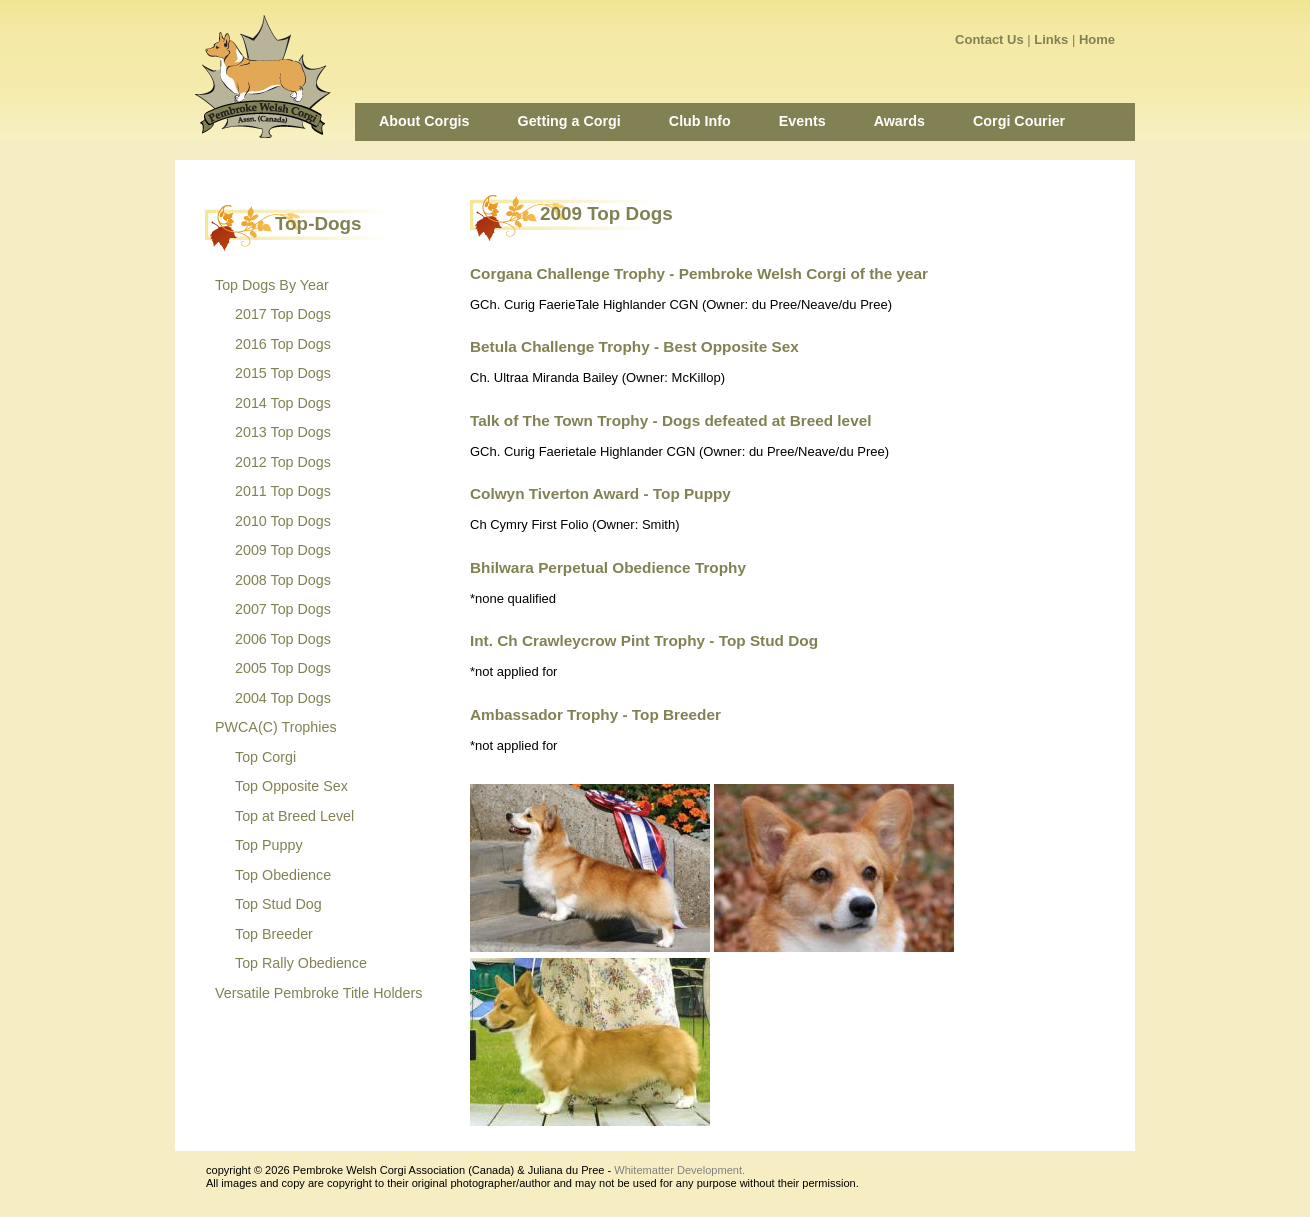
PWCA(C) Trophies (276, 727)
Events (802, 121)
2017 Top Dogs (283, 314)
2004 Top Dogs (283, 698)
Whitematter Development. (679, 1170)
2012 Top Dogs (283, 462)
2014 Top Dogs (283, 403)
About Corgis (424, 121)
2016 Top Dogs (283, 344)
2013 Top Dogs (283, 432)
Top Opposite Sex (291, 786)
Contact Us (989, 39)
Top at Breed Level (294, 816)
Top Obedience (283, 875)
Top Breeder (274, 934)
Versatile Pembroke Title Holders (318, 993)
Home (1097, 39)
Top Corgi (265, 757)
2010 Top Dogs (283, 521)
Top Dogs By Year (272, 285)
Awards (899, 121)
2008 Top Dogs (283, 580)
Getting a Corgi (569, 121)
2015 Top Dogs (283, 373)
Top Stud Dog (278, 904)
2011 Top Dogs (283, 491)
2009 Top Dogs (283, 550)
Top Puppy (269, 845)
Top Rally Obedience (301, 963)
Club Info (700, 121)
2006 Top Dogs (283, 639)
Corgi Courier (1019, 121)
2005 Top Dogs (283, 668)
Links (1051, 39)
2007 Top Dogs (283, 609)
